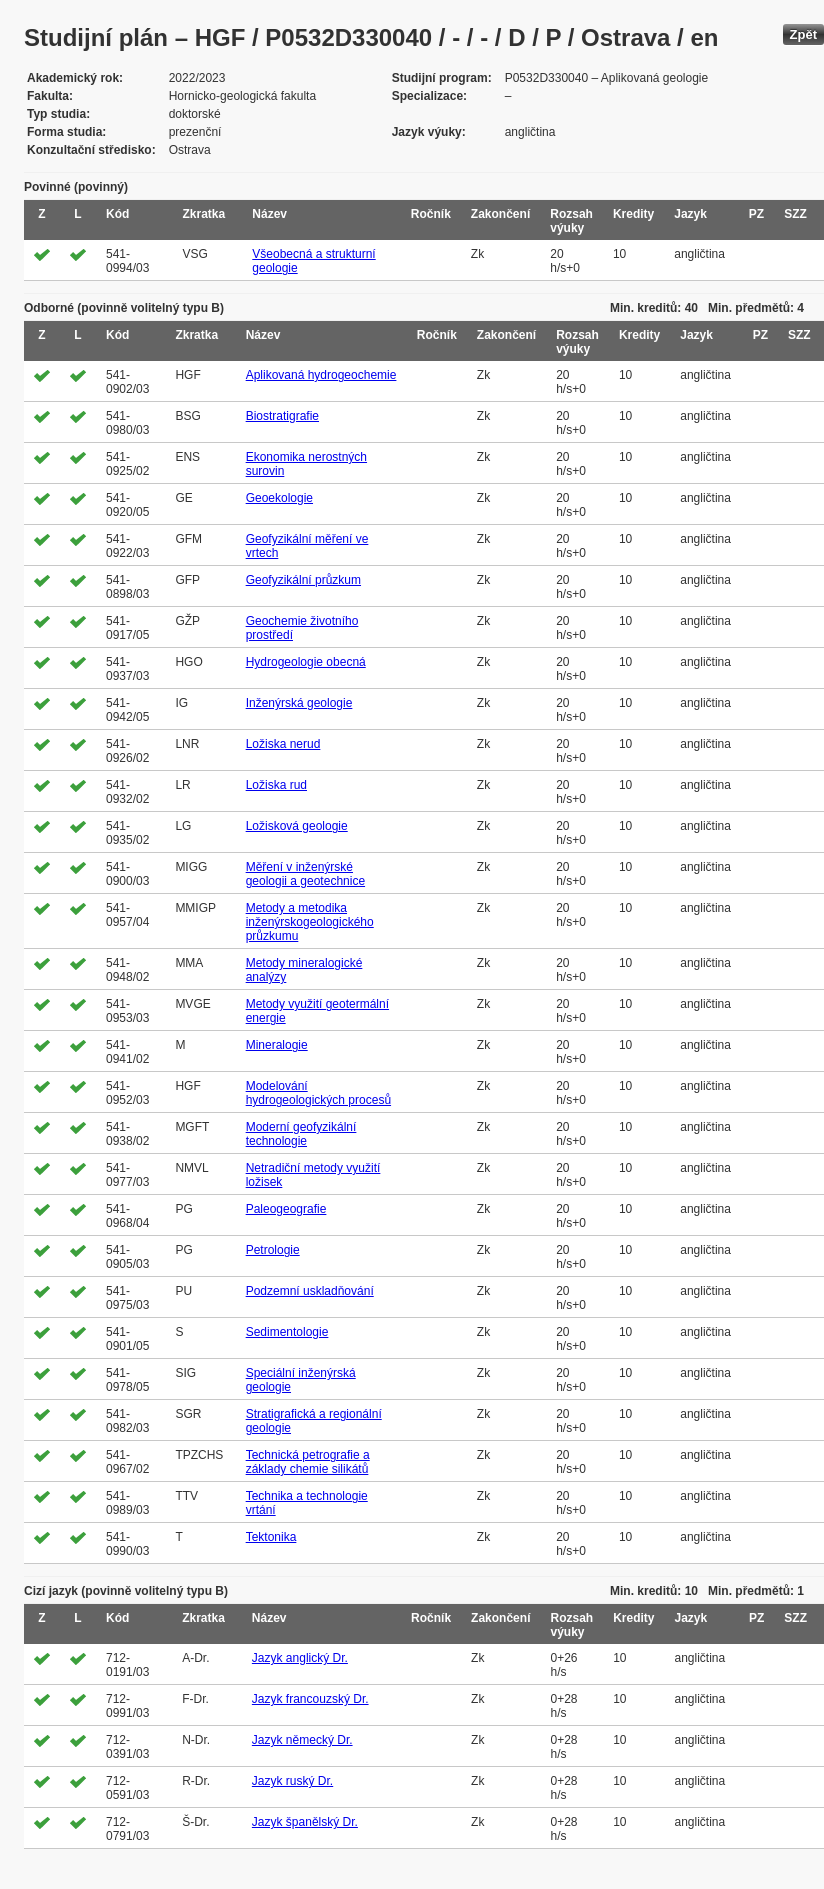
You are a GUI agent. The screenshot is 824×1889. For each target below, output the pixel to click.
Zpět (803, 34)
